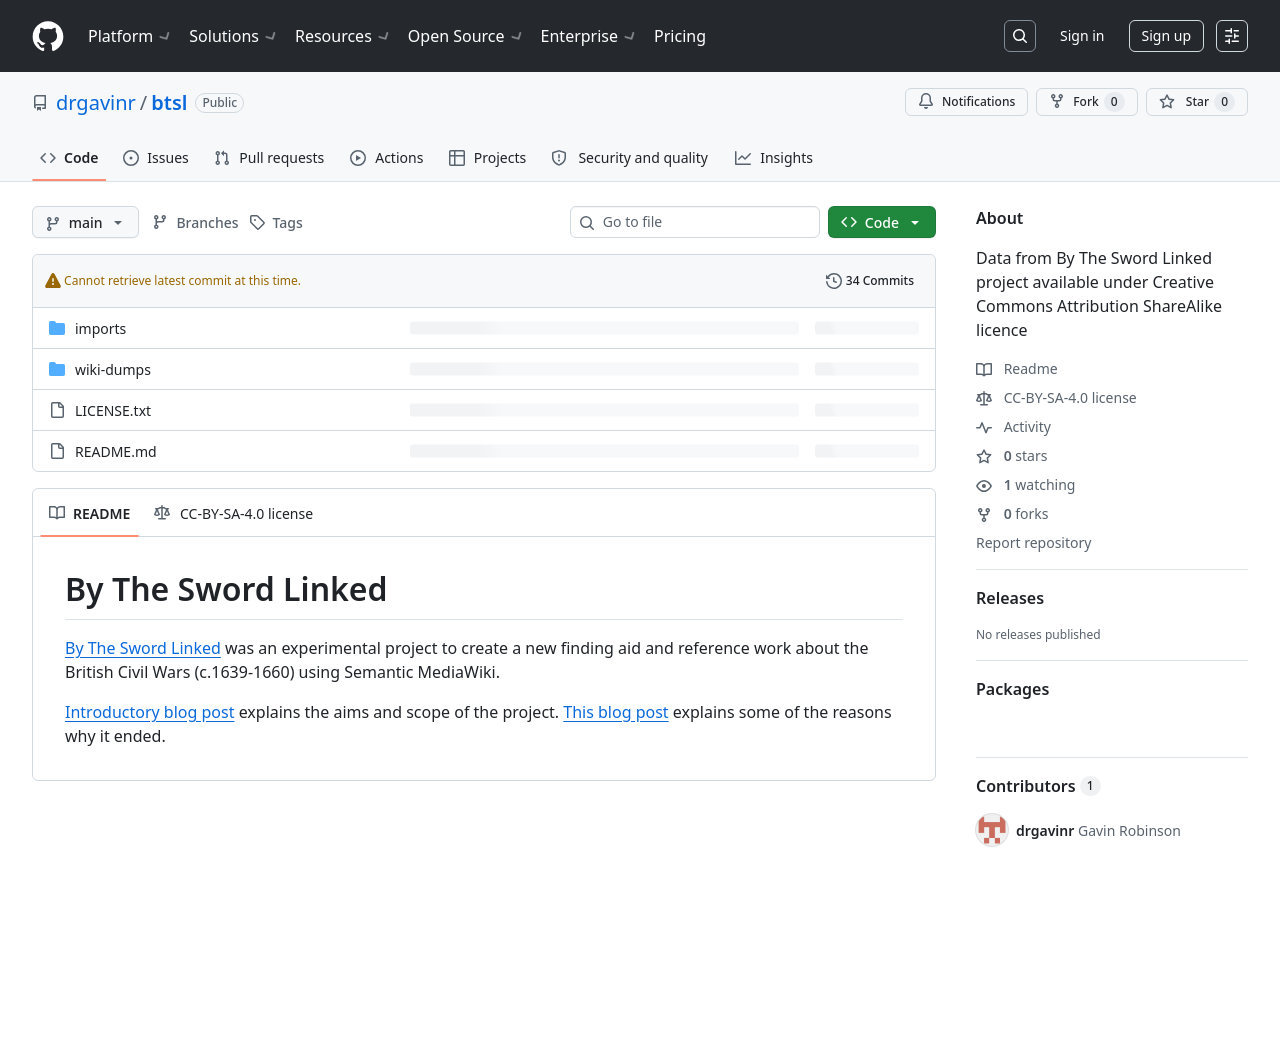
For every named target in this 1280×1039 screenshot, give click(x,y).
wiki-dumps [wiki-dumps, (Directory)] (113, 369)
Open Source (466, 36)
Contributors (1038, 786)
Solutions (234, 36)
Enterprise (589, 36)
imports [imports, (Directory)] (100, 328)
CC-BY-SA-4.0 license (1056, 397)
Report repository (1033, 542)
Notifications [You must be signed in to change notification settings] (966, 101)
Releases (1010, 598)
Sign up (1166, 35)
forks (1012, 513)
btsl (169, 102)
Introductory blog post (149, 712)
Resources (343, 36)
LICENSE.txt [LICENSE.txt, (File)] (113, 410)
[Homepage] (48, 36)
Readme (1017, 368)
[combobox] (703, 222)
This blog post (615, 712)
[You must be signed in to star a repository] (1197, 102)
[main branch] (85, 222)
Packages (1012, 689)
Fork (1086, 102)
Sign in (1082, 35)
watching (1025, 484)
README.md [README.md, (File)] (116, 451)
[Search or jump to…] (1020, 36)
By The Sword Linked (143, 648)
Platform (130, 36)
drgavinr (96, 102)
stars (1011, 455)
